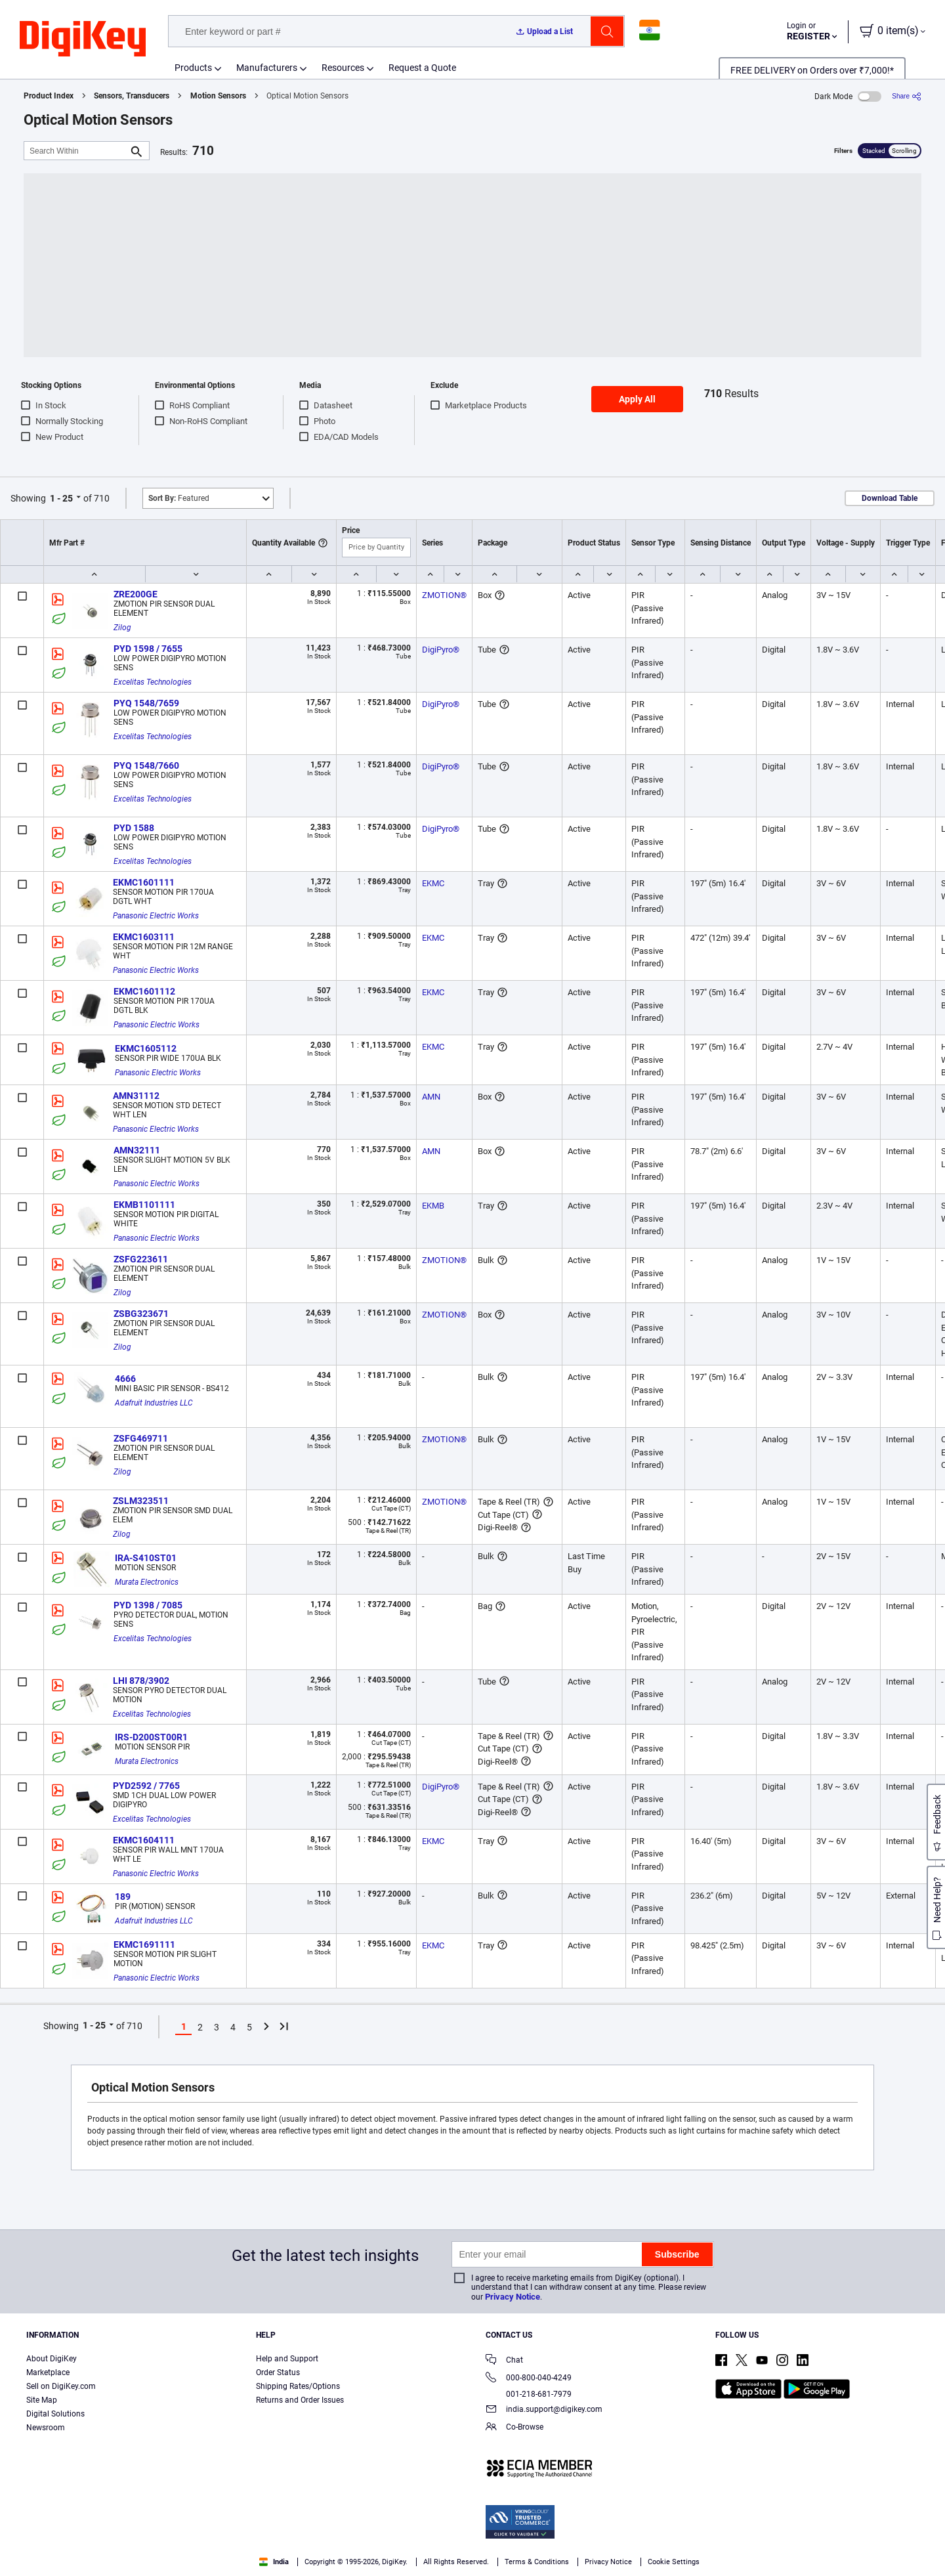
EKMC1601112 (144, 991)
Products (193, 67)
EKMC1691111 (144, 1944)
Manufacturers (266, 67)
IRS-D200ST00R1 (151, 1737)
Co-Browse (514, 2428)
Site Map (41, 2400)
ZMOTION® (444, 595)
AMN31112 (136, 1095)
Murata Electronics (146, 1582)
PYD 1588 (134, 828)
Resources (343, 67)
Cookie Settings (674, 2562)
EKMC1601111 (144, 882)
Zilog (122, 627)
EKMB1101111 (144, 1204)
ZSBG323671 (141, 1313)
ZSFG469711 (141, 1438)
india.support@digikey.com (544, 2410)
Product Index (49, 95)
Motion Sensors (218, 95)
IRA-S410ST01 (146, 1558)
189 (123, 1896)
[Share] (906, 96)
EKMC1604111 (144, 1840)
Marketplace (48, 2372)
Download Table (889, 498)
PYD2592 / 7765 (146, 1785)
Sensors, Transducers (131, 95)
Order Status (278, 2372)
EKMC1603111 (144, 937)
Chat (504, 2361)
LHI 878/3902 (141, 1680)
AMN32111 (137, 1150)
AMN (431, 1097)
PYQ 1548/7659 (146, 703)
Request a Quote (422, 67)
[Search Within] (76, 151)
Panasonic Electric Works (156, 915)
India (274, 2562)
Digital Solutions (55, 2413)
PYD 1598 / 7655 (148, 648)
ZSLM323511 (141, 1500)
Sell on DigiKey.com (61, 2386)
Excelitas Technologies (153, 682)
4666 (125, 1378)
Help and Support (287, 2358)
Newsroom (45, 2427)
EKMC (433, 883)
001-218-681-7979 (529, 2394)
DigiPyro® (440, 650)
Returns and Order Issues (300, 2400)
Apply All (637, 399)
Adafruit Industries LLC (154, 1402)
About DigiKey (51, 2358)
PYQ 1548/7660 (146, 765)
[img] (83, 39)
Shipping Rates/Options (298, 2386)
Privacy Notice (512, 2297)
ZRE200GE (136, 594)
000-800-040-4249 (529, 2378)
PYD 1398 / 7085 (148, 1605)
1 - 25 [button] (61, 498)
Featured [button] (178, 498)
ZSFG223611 (141, 1259)
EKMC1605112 (146, 1048)
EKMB (433, 1206)
